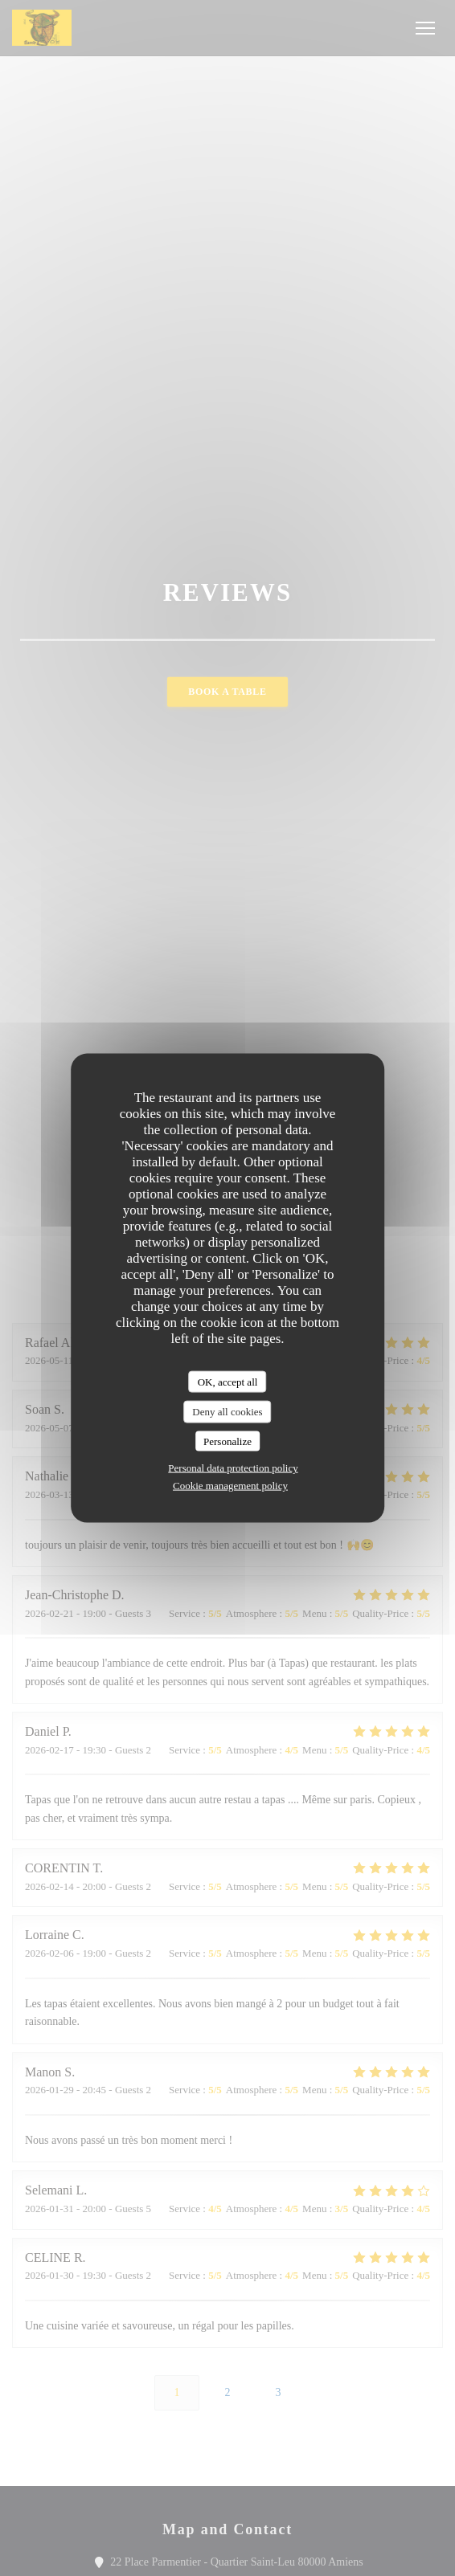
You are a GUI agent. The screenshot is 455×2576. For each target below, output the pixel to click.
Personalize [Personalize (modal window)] (227, 1441)
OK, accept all (228, 1381)
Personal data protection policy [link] (232, 1468)
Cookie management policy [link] (230, 1486)
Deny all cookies (227, 1412)
